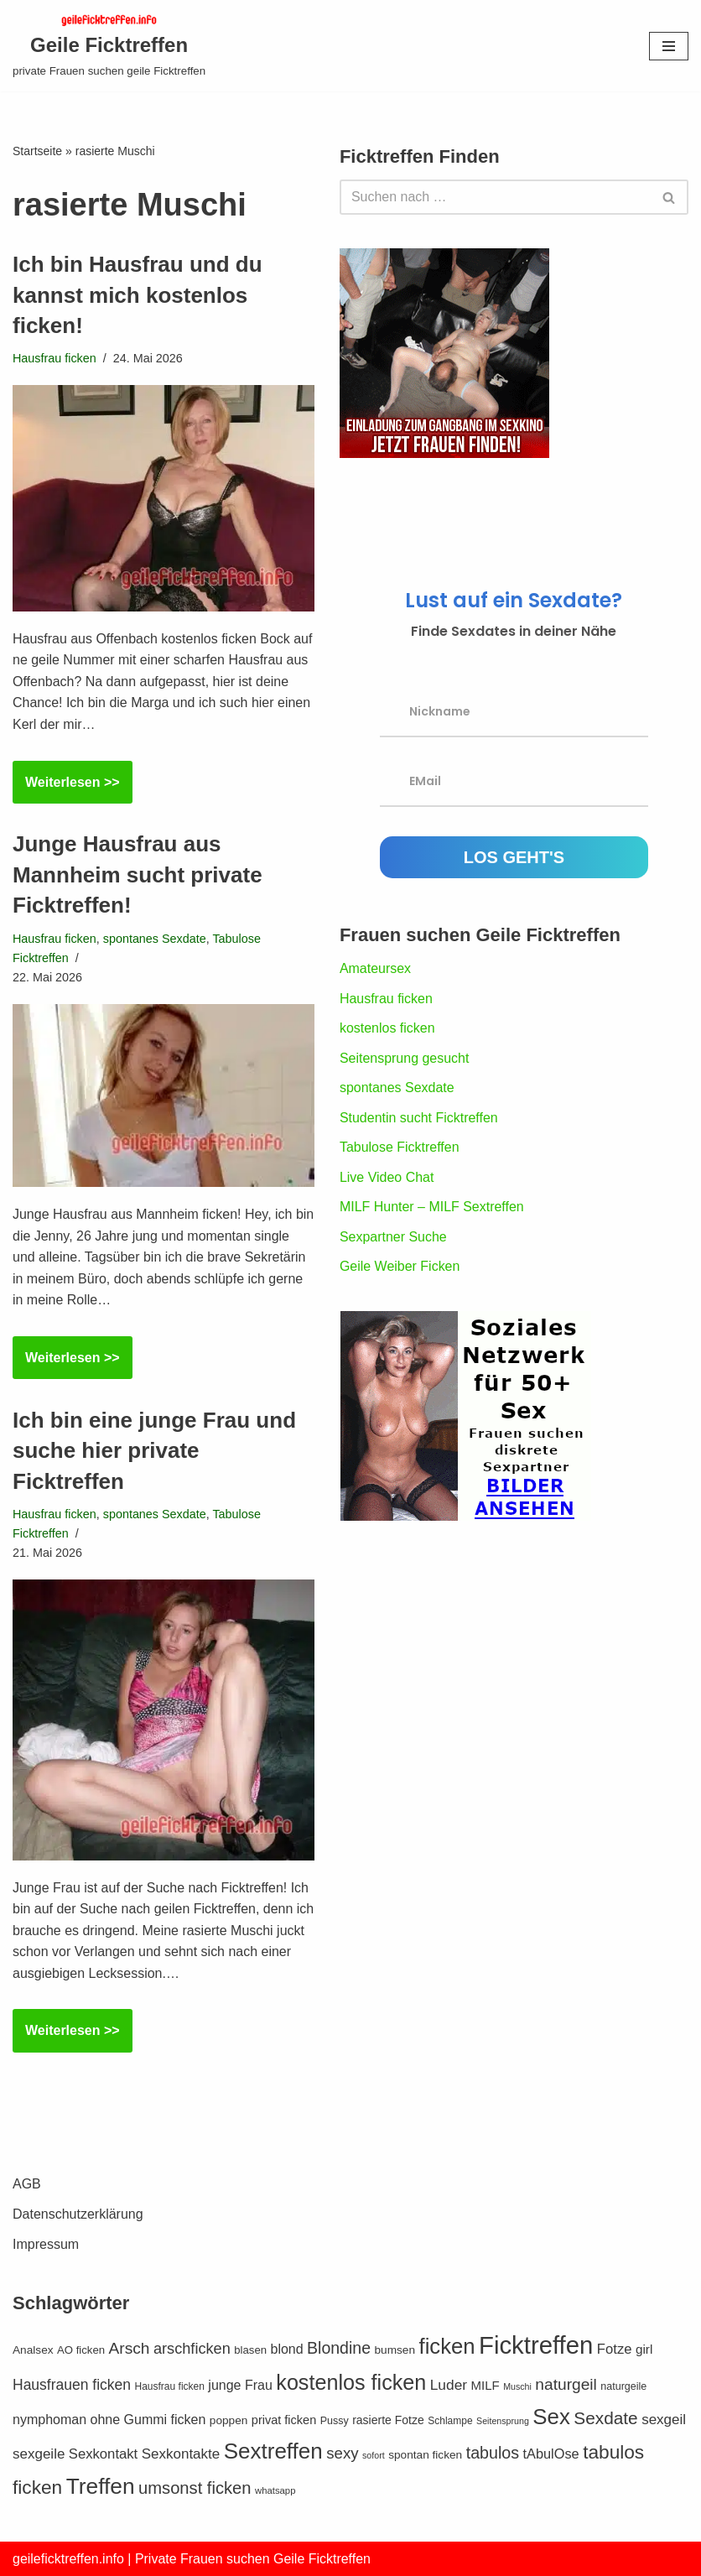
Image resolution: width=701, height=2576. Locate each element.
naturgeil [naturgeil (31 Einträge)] (565, 2384)
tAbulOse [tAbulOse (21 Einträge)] (551, 2453)
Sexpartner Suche (393, 1237)
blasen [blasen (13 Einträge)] (250, 2350)
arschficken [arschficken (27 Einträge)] (192, 2348)
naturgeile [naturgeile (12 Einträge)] (623, 2386)
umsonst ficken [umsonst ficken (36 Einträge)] (194, 2488)
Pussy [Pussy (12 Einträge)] (334, 2421)
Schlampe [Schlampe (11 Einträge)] (450, 2421)
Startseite (37, 151)
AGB (27, 2184)
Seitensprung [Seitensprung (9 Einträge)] (502, 2421)
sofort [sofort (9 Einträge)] (373, 2455)
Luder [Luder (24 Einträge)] (448, 2384)
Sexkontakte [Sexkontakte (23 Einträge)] (181, 2454)
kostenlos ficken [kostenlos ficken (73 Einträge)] (351, 2382)
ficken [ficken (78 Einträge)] (447, 2346)
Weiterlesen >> (66, 787)
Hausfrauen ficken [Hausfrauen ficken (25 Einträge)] (72, 2384)
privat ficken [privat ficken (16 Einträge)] (284, 2420)
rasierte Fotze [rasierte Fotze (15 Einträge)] (388, 2420)
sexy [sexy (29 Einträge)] (342, 2453)
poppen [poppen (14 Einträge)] (229, 2420)
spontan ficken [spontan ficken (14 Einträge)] (425, 2455)
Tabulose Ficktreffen (400, 1148)
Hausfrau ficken (54, 358)
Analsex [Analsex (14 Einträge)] (33, 2350)
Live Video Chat (387, 1177)
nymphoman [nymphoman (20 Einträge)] (49, 2419)
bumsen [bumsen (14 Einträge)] (394, 2350)
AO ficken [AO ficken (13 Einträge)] (81, 2350)
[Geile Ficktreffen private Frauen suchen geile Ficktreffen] (109, 46)
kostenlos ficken (387, 1028)
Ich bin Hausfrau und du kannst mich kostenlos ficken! (137, 295)
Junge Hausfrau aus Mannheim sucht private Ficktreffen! (137, 874)
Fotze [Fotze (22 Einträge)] (614, 2349)
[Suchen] (495, 197)
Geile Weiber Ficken (400, 1267)
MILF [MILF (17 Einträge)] (485, 2385)
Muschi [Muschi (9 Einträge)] (517, 2386)
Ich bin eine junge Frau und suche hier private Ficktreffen (154, 1451)
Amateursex (375, 968)
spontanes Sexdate (154, 938)
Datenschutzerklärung (78, 2214)
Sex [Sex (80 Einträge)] (551, 2416)
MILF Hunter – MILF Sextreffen (432, 1207)
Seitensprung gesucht (405, 1058)
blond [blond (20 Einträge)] (286, 2349)
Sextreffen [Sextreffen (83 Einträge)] (273, 2451)
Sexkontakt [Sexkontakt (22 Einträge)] (103, 2454)
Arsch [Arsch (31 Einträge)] (129, 2348)
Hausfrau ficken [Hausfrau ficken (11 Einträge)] (170, 2386)
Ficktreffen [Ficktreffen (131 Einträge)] (536, 2345)
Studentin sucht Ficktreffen (419, 1118)
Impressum (46, 2244)
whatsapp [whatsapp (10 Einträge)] (275, 2490)
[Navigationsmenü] (668, 46)
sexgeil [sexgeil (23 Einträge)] (663, 2420)
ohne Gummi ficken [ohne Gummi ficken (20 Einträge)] (148, 2419)
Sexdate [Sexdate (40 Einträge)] (605, 2418)
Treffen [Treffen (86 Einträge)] (100, 2486)
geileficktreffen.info (68, 2559)
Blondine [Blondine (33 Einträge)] (339, 2348)
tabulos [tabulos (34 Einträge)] (492, 2452)
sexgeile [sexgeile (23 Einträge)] (39, 2454)
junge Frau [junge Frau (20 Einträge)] (240, 2385)
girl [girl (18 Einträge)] (644, 2349)
